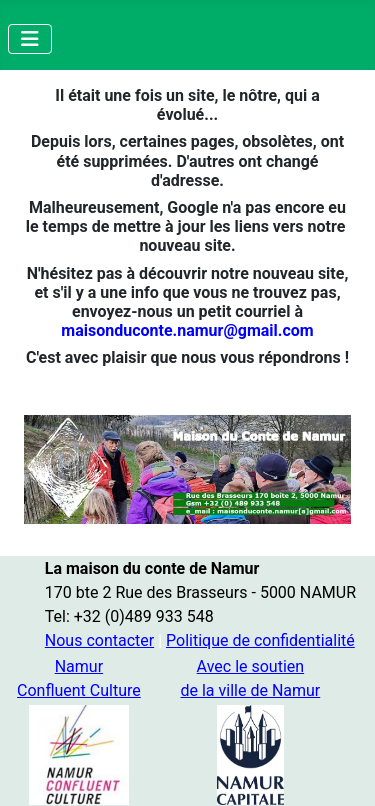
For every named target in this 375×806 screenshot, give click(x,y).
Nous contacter (99, 640)
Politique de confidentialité (260, 640)
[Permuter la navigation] (30, 39)
